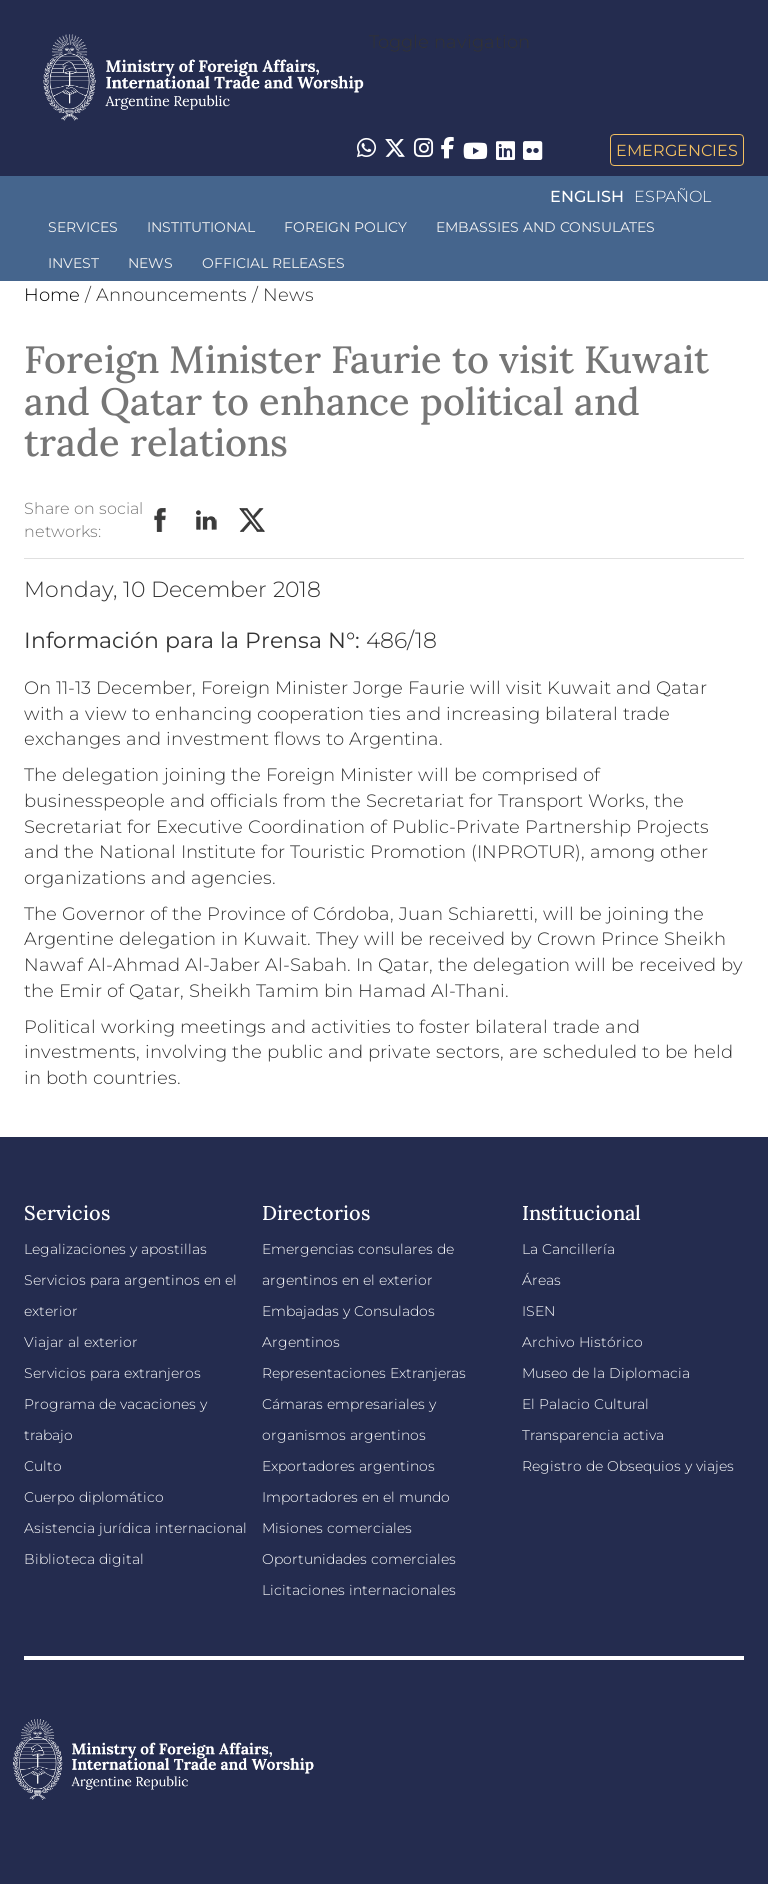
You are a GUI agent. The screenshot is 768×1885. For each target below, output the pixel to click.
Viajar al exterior (81, 1342)
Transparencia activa (593, 1435)
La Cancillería (568, 1249)
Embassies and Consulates (545, 227)
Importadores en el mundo (356, 1497)
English (587, 196)
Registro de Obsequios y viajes (628, 1466)
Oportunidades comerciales (359, 1559)
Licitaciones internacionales (359, 1590)
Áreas (541, 1280)
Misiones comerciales (337, 1528)
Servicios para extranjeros (112, 1373)
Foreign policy (345, 227)
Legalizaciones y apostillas (115, 1249)
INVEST (73, 263)
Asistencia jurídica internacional (135, 1528)
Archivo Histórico (582, 1342)
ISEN (538, 1311)
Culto (43, 1466)
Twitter (253, 521)
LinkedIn (207, 521)
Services (83, 227)
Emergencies (677, 150)
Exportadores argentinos (348, 1466)
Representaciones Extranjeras (364, 1373)
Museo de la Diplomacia (606, 1373)
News (150, 263)
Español (672, 196)
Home (52, 295)
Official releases (273, 263)
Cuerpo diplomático (94, 1497)
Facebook (161, 521)
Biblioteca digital (84, 1559)
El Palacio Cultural (585, 1404)
